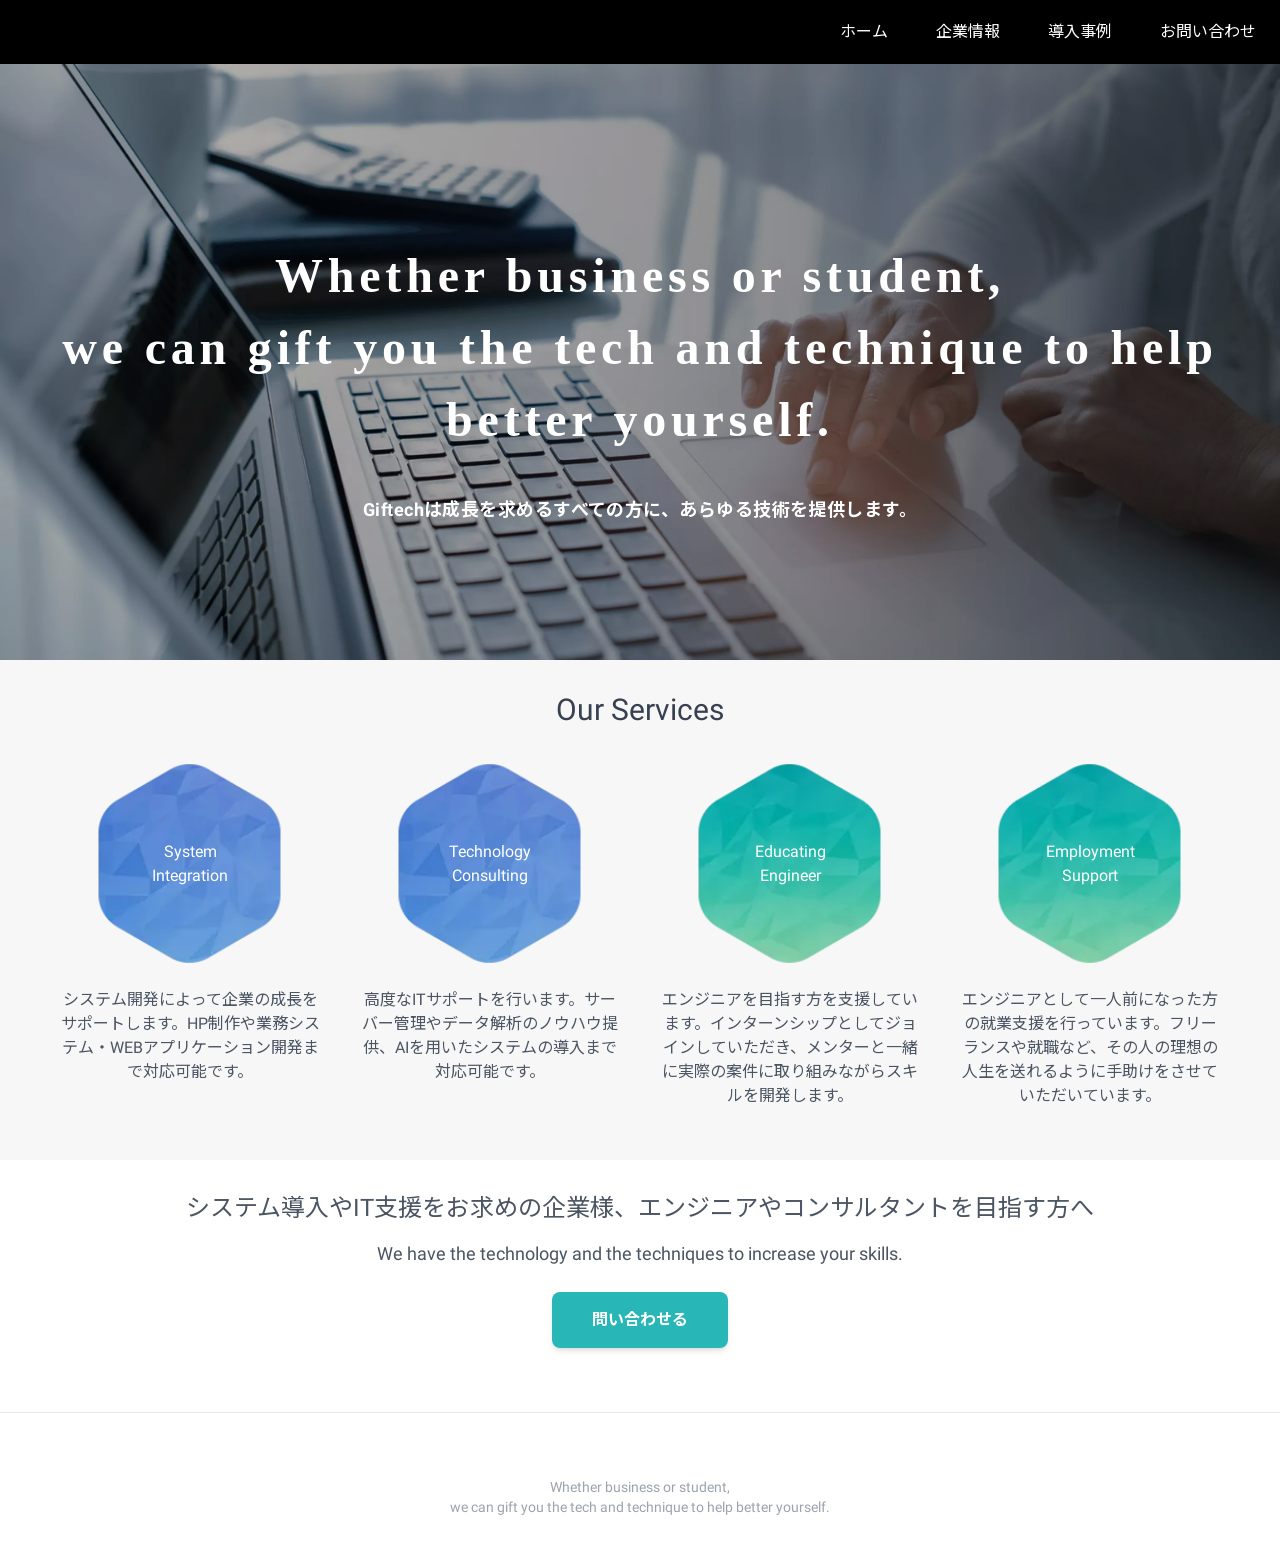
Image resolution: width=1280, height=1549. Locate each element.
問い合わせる (640, 1319)
